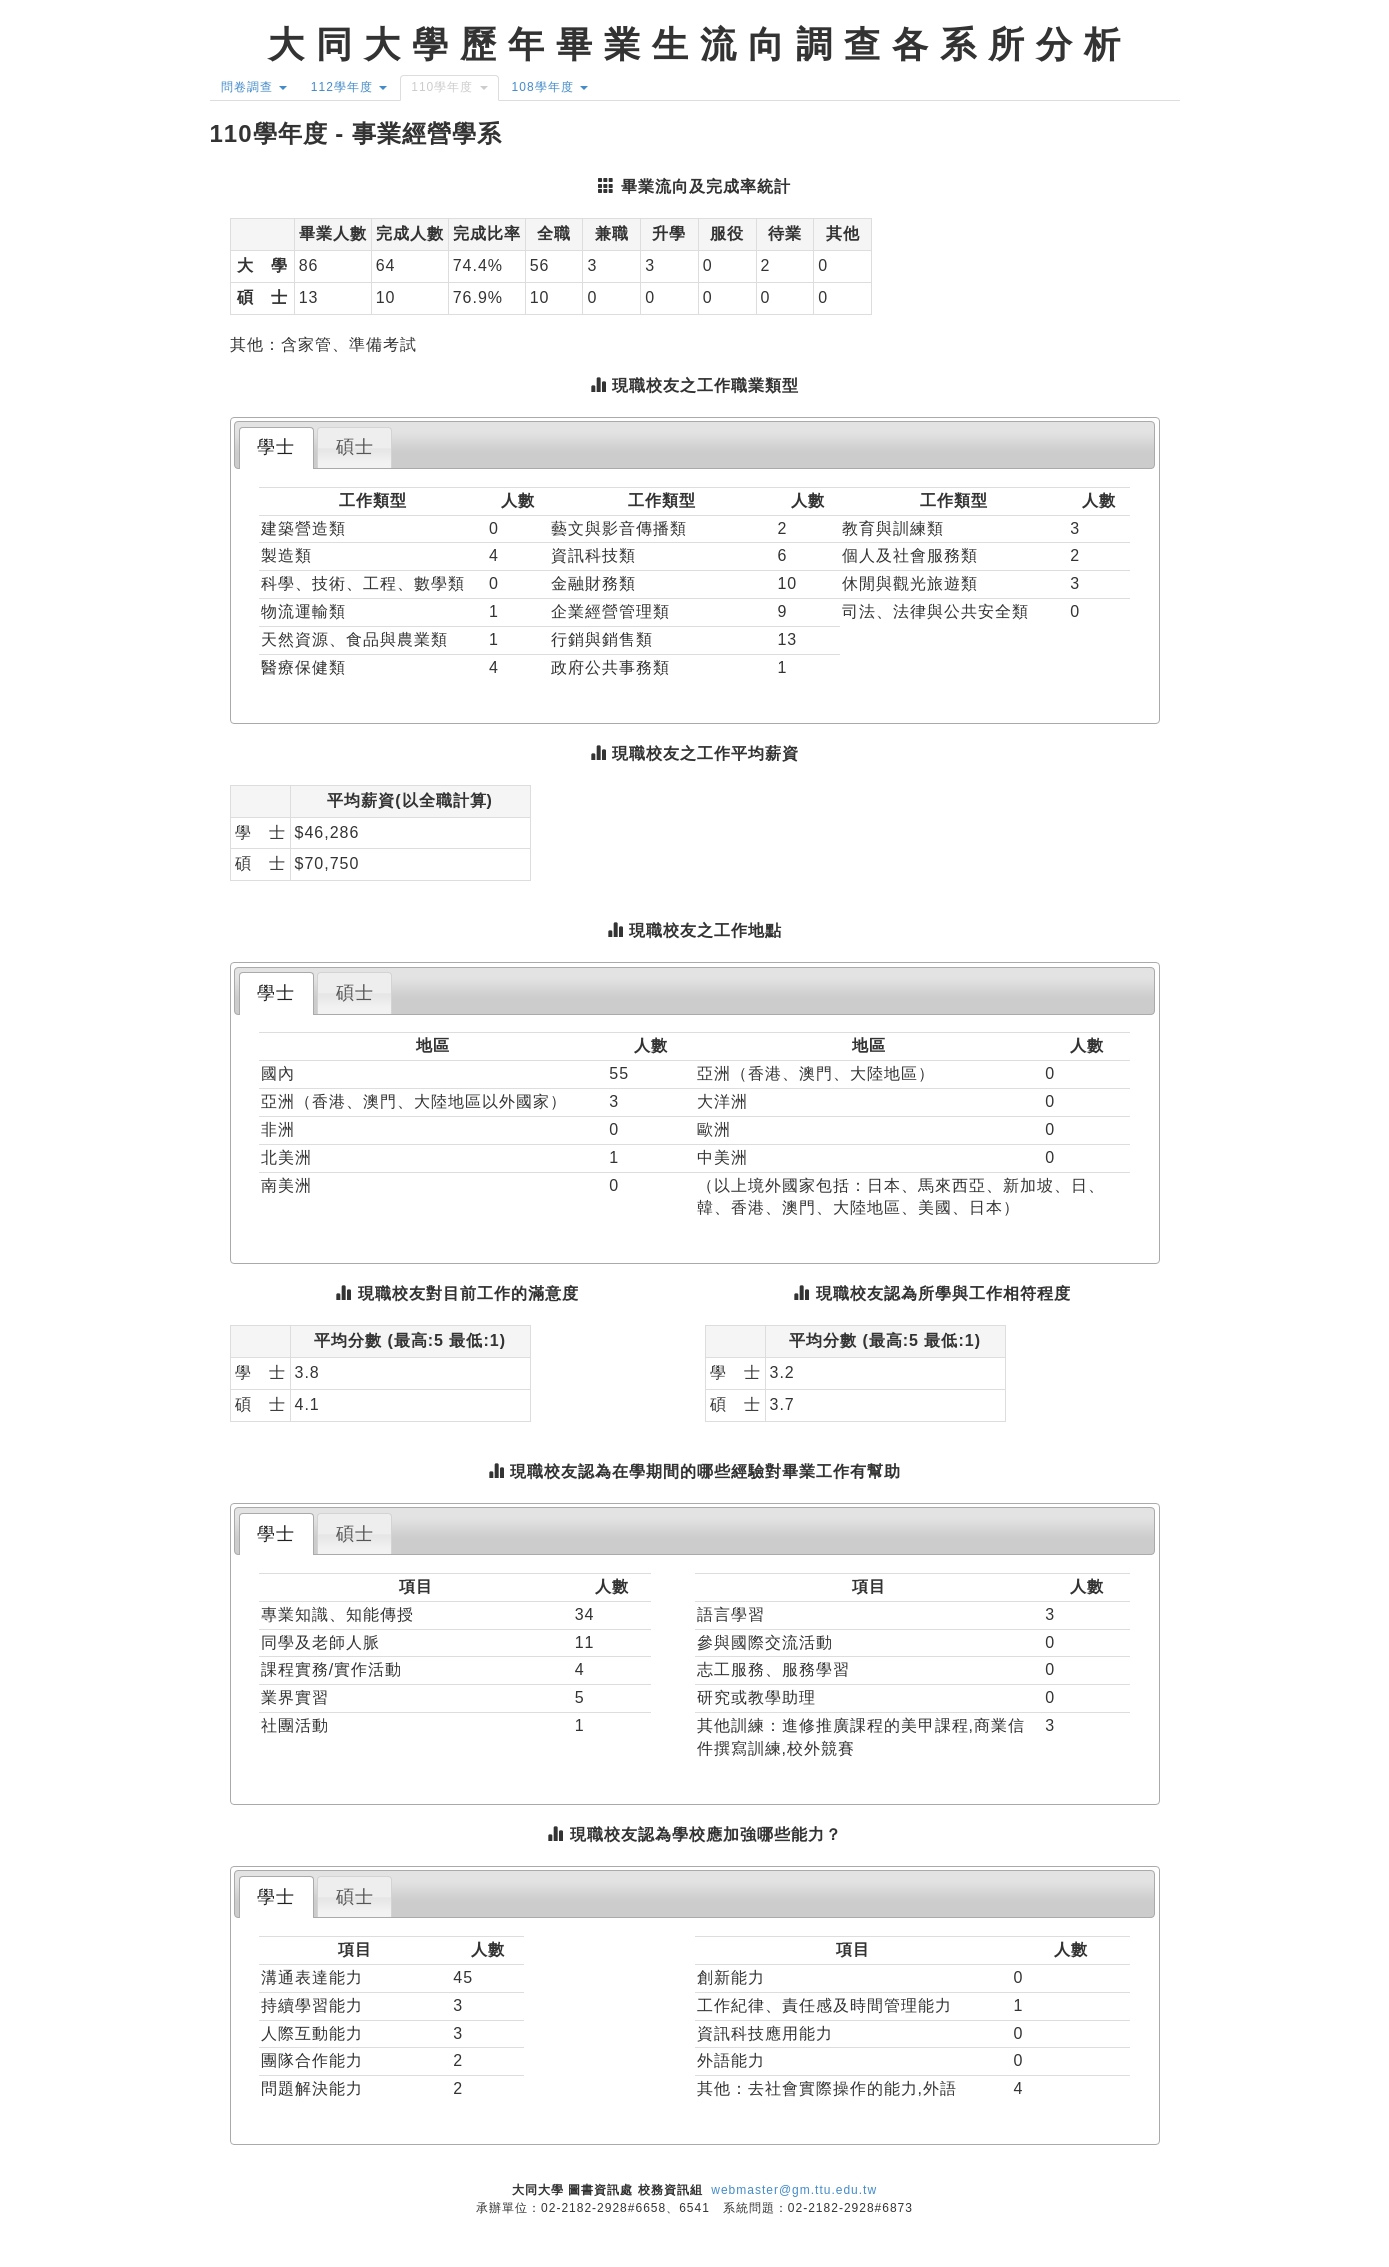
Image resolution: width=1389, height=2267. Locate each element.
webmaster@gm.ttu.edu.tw (794, 2190)
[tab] (276, 448)
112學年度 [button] (349, 87)
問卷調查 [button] (254, 87)
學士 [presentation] (276, 447)
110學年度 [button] (449, 87)
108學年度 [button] (550, 87)
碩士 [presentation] (355, 447)
